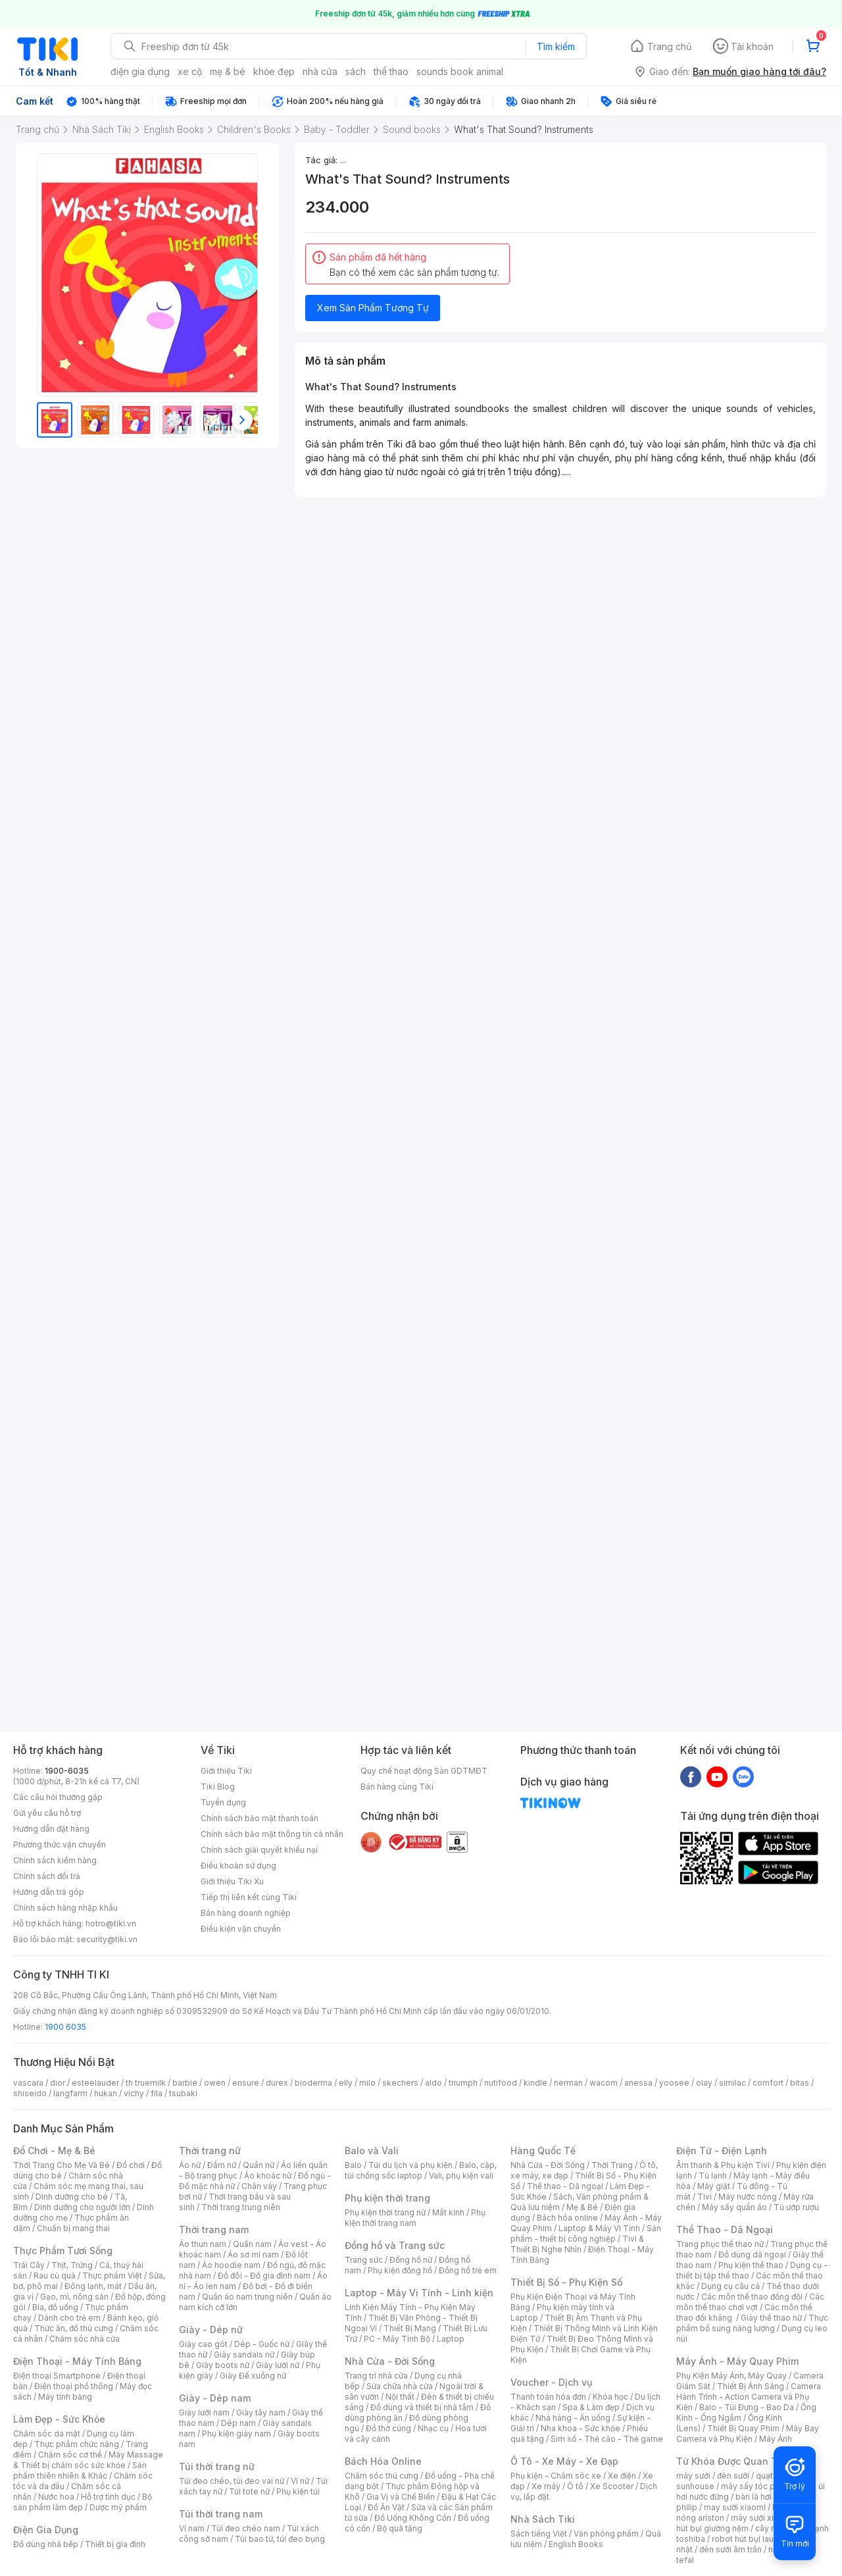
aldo (433, 2083)
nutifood (500, 2083)
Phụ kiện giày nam (236, 2433)
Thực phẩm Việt (112, 2275)
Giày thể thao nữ (771, 2318)
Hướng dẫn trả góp (48, 1892)
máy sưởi (693, 2476)
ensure (245, 2083)
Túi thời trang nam (220, 2513)
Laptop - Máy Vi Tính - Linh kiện (419, 2292)
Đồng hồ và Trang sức (395, 2245)
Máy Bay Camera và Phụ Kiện (747, 2433)
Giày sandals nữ (244, 2354)
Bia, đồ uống (55, 2307)
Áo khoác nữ (267, 2175)
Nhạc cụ (433, 2428)
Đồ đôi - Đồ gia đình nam (264, 2275)
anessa (638, 2083)
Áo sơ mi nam (253, 2254)
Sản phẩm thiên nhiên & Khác (80, 2470)
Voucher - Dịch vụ (551, 2382)
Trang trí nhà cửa (376, 2376)
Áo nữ (190, 2165)
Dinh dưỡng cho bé (72, 2197)
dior (57, 2083)
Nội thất (399, 2397)
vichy (134, 2093)
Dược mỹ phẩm (118, 2507)
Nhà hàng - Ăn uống (572, 2418)
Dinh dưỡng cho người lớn (82, 2207)
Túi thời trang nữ (217, 2466)
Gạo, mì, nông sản (74, 2297)
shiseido (30, 2093)
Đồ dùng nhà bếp (45, 2544)
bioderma (313, 2083)
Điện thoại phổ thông (73, 2386)
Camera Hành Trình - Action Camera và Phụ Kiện (748, 2396)
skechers (400, 2083)
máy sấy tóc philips (758, 2486)
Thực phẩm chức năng (76, 2444)
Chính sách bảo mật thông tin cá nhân (272, 1834)
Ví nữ (300, 2481)
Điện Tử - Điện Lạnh (721, 2150)
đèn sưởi (733, 2476)
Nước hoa (56, 2497)
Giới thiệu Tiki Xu (232, 1881)
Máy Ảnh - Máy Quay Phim (737, 2361)
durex (277, 2083)
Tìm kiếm (556, 46)
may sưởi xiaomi (735, 2507)
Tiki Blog (218, 1786)
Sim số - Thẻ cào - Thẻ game (607, 2439)
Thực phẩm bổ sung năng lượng (752, 2323)
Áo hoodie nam (231, 2265)
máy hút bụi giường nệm (746, 2523)
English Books (576, 2544)
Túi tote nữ (249, 2491)
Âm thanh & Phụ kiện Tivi (723, 2165)
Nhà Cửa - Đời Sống (390, 2361)
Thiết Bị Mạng (410, 2328)
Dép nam (238, 2423)
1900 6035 (65, 2027)
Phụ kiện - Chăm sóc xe (555, 2476)
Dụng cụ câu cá (730, 2286)
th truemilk (146, 2083)
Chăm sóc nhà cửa (84, 2339)
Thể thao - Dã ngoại (565, 2186)
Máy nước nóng (747, 2197)
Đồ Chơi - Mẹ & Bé (54, 2150)
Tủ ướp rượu (796, 2207)
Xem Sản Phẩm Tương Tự (373, 307)
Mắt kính (448, 2212)
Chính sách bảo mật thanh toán (259, 1818)
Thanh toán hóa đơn (548, 2397)
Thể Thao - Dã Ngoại (724, 2229)
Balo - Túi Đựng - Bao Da (746, 2407)
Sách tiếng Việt (538, 2533)
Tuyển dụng (223, 1802)
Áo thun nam (202, 2244)
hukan (105, 2093)
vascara (28, 2083)
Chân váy (259, 2186)
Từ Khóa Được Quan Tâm (733, 2461)
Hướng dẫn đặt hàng (51, 1829)
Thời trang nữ (210, 2150)
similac (732, 2083)
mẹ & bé (227, 71)
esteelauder (95, 2083)
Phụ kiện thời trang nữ (385, 2212)
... (343, 160)
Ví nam (192, 2528)
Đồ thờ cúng (388, 2428)
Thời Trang (612, 2165)
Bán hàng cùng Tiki (396, 1786)
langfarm (70, 2093)
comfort (768, 2083)
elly (346, 2083)
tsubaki (183, 2093)
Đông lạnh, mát (93, 2286)
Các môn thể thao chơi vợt (750, 2302)
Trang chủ (669, 46)
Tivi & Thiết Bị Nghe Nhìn (577, 2244)
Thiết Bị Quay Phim (743, 2428)
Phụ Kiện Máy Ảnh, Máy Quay (731, 2376)
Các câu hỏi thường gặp (58, 1797)
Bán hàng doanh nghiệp (246, 1913)
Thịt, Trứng (72, 2265)
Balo (353, 2165)
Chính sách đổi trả (46, 1876)
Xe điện (622, 2476)
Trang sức (364, 2260)
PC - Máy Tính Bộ (397, 2339)
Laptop (450, 2339)
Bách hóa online (567, 2218)
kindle (535, 2083)
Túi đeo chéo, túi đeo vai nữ (231, 2481)
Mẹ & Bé (582, 2207)
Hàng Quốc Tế (543, 2150)
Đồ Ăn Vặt (386, 2507)
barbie (184, 2083)
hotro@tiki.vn (111, 1923)
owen (215, 2083)
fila (156, 2093)
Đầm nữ (221, 2165)
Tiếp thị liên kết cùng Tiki (249, 1897)
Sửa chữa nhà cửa (399, 2386)
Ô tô (575, 2486)
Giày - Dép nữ (211, 2329)
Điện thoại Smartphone (57, 2376)
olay (704, 2083)
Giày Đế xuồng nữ (253, 2376)
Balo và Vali (372, 2150)
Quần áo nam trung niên (247, 2297)
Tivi (704, 2197)
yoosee (674, 2083)
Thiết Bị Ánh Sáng (750, 2386)
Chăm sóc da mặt (46, 2433)
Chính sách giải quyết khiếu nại (259, 1850)
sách (355, 71)
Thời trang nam (214, 2229)
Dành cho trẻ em (69, 2318)
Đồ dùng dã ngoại (752, 2254)
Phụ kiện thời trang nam (415, 2217)
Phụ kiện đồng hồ (400, 2270)
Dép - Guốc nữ (261, 2344)
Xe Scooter (611, 2486)
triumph (463, 2083)
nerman (568, 2083)
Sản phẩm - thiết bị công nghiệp (585, 2233)
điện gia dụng (140, 71)
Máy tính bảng (65, 2397)
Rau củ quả (55, 2275)
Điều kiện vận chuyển (241, 1929)
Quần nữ (258, 2165)
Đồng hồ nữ (410, 2260)
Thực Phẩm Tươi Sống (62, 2250)
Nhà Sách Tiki (542, 2519)
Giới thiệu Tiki (226, 1771)
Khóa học (610, 2397)
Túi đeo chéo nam (245, 2528)
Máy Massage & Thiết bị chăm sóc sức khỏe (88, 2460)
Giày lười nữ (277, 2365)
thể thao (391, 71)
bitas (799, 2083)
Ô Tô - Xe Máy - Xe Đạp (564, 2461)
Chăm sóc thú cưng (381, 2476)
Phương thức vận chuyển (59, 1844)
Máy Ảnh (775, 2439)
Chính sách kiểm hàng (55, 1860)
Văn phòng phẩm (606, 2533)
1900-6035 (67, 1771)
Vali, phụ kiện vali (461, 2175)
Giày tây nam (260, 2412)
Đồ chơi (130, 2165)
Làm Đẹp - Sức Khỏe (59, 2419)
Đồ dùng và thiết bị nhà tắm (422, 2407)
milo (367, 2083)
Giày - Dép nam (215, 2398)
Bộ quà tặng (399, 2528)
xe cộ (190, 71)
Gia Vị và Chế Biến (400, 2497)
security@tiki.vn (106, 1939)
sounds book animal (459, 71)
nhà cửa (320, 71)
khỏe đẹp (274, 71)
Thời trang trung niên (240, 2207)
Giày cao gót (203, 2344)
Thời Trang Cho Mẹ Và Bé (61, 2165)
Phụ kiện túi (298, 2491)
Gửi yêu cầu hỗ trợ (47, 1813)
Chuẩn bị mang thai (73, 2228)
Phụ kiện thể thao (750, 2265)
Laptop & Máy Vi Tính (599, 2228)
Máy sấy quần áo (734, 2207)
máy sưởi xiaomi (762, 2518)
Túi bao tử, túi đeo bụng (280, 2539)
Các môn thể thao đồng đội (752, 2297)
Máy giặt (713, 2186)
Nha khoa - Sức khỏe (580, 2428)
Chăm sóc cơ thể (70, 2455)
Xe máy (546, 2486)
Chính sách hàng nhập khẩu (65, 1908)
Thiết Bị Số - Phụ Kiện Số (566, 2282)
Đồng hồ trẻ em (468, 2270)
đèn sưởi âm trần (730, 2549)
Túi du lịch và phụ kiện (410, 2165)
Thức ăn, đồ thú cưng (73, 2328)
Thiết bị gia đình (115, 2544)
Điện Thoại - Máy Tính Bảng (77, 2361)
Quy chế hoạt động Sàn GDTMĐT (423, 1771)
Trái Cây (29, 2265)
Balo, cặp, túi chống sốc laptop (421, 2170)
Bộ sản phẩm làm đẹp (82, 2502)
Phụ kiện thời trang (387, 2197)
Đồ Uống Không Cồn (412, 2518)
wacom (603, 2083)
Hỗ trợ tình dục (108, 2497)
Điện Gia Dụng (45, 2529)
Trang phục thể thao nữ (720, 2244)
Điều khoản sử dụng (238, 1865)
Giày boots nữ (222, 2365)
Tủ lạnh (713, 2175)
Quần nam (252, 2244)
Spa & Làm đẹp (591, 2407)
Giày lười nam (204, 2412)
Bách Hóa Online (383, 2461)
